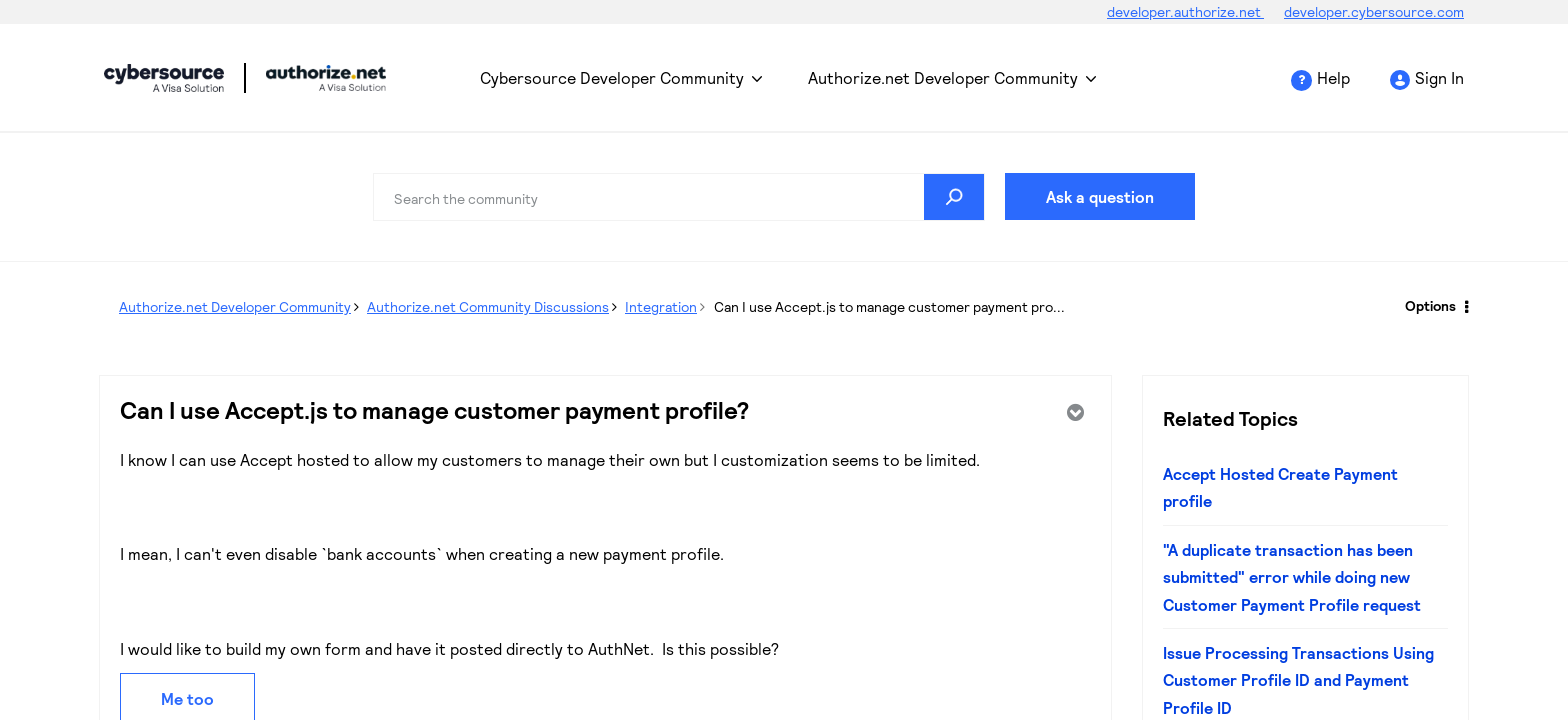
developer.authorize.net (1185, 11)
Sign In (1439, 77)
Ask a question (1100, 196)
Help (1333, 77)
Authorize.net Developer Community (943, 77)
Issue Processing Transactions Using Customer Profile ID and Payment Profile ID (1298, 680)
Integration (661, 306)
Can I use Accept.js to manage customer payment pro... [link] (889, 306)
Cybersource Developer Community (164, 78)
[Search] (679, 197)
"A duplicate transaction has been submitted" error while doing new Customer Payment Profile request (1292, 577)
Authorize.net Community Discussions (488, 306)
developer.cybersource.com (1374, 11)
